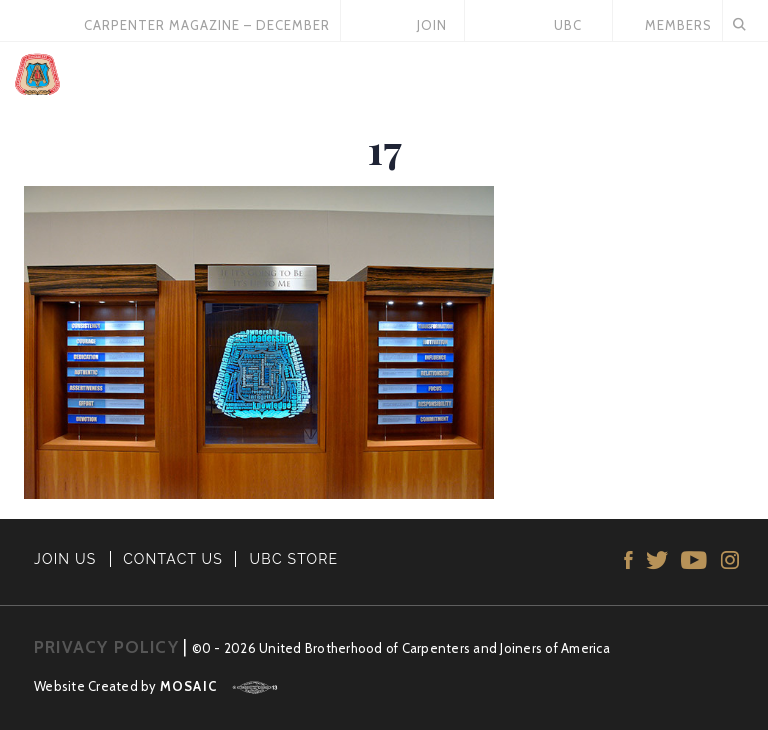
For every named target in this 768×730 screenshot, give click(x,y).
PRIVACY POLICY (106, 647)
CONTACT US (173, 559)
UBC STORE (294, 559)
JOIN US (65, 559)
